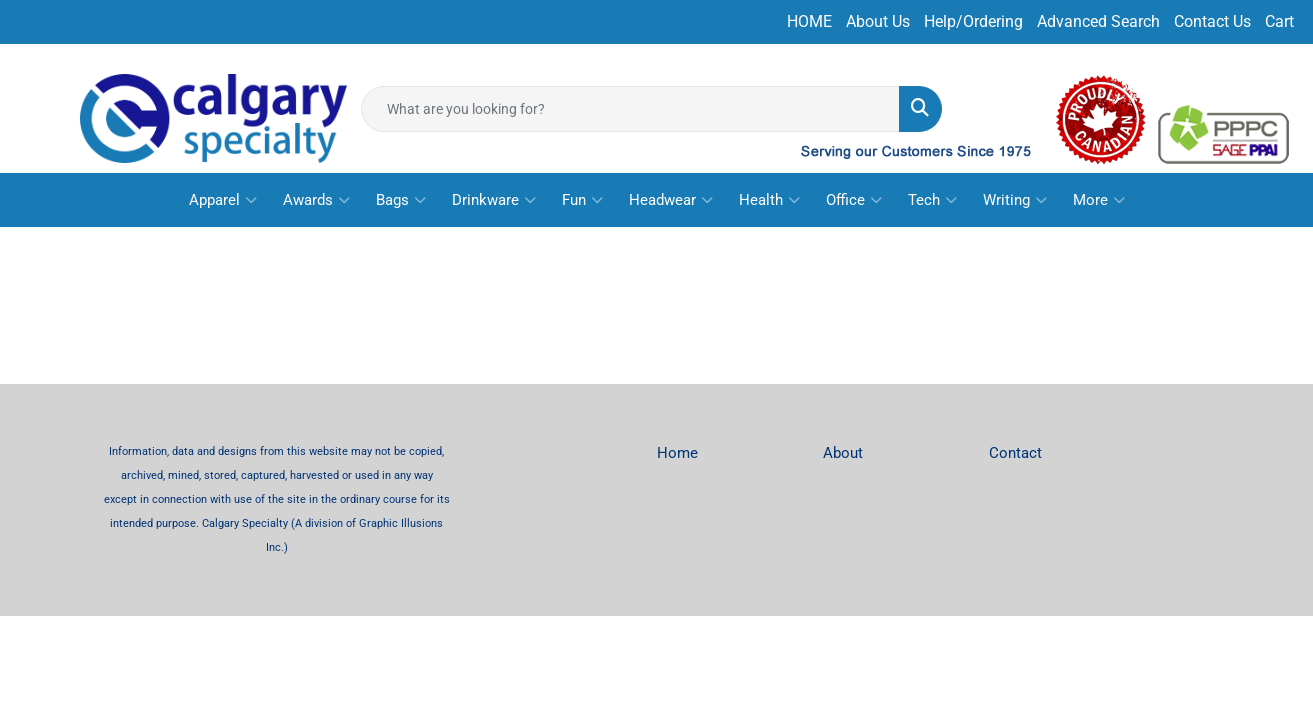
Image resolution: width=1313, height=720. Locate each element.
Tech (932, 200)
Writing (1015, 200)
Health (769, 200)
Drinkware (494, 200)
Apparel (223, 200)
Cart (1279, 21)
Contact (1015, 453)
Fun (582, 200)
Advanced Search (1098, 21)
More (1099, 200)
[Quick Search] (630, 109)
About (843, 453)
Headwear (671, 200)
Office (854, 200)
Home (677, 453)
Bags (401, 200)
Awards (316, 200)
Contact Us (1212, 21)
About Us (878, 21)
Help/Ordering (973, 21)
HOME (809, 21)
